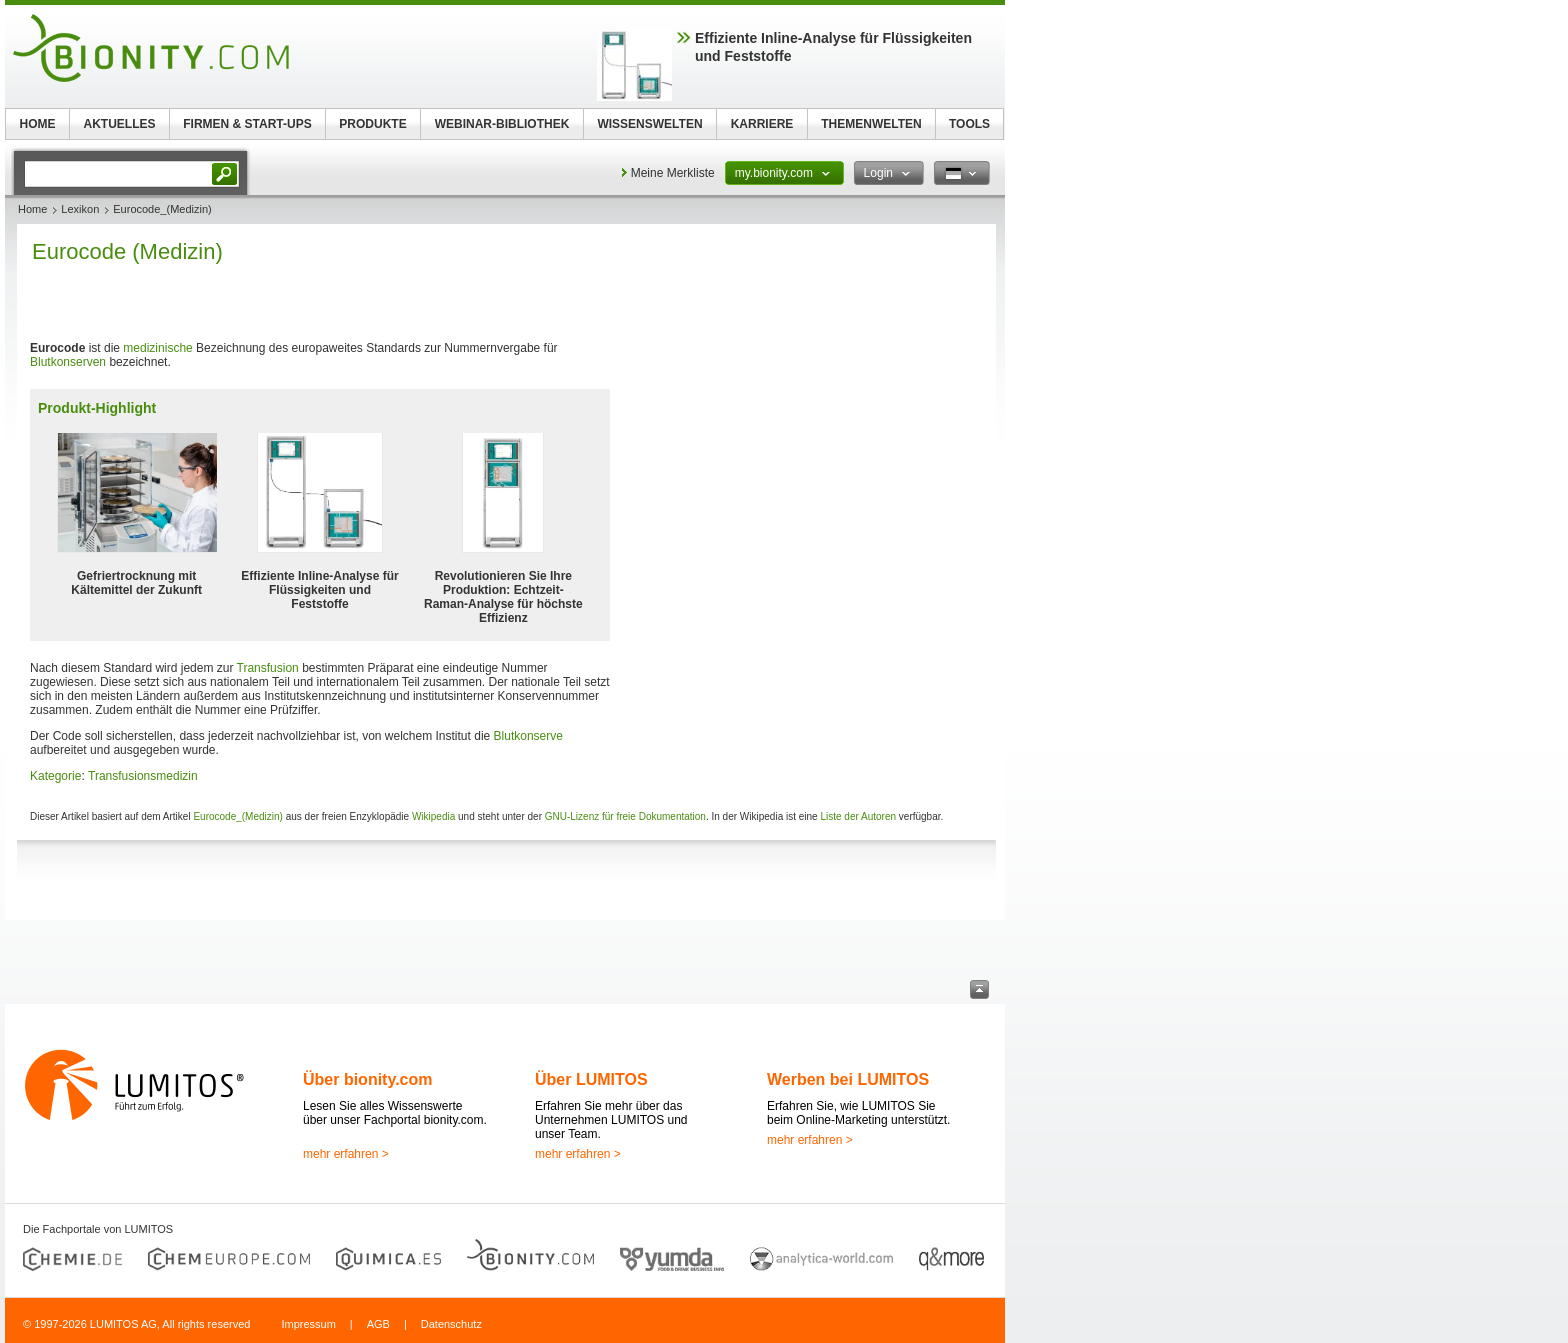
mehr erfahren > (346, 1154)
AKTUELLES (120, 124)
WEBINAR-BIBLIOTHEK (502, 124)
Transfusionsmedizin (143, 776)
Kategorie (55, 776)
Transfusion (268, 668)
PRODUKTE (372, 124)
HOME (38, 124)
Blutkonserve (528, 736)
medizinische (157, 348)
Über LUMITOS (591, 1079)
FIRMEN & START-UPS (247, 124)
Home (32, 209)
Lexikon (80, 209)
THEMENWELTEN (871, 124)
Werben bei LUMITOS (848, 1079)
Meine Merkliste (673, 173)
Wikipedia (433, 816)
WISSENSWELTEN (649, 124)
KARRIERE (762, 124)
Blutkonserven (68, 362)
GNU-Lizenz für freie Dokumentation (625, 816)
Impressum (308, 1324)
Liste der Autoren (858, 816)
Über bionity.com (368, 1079)
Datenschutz (451, 1324)
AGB (378, 1324)
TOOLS (969, 124)
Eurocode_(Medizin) (238, 816)
